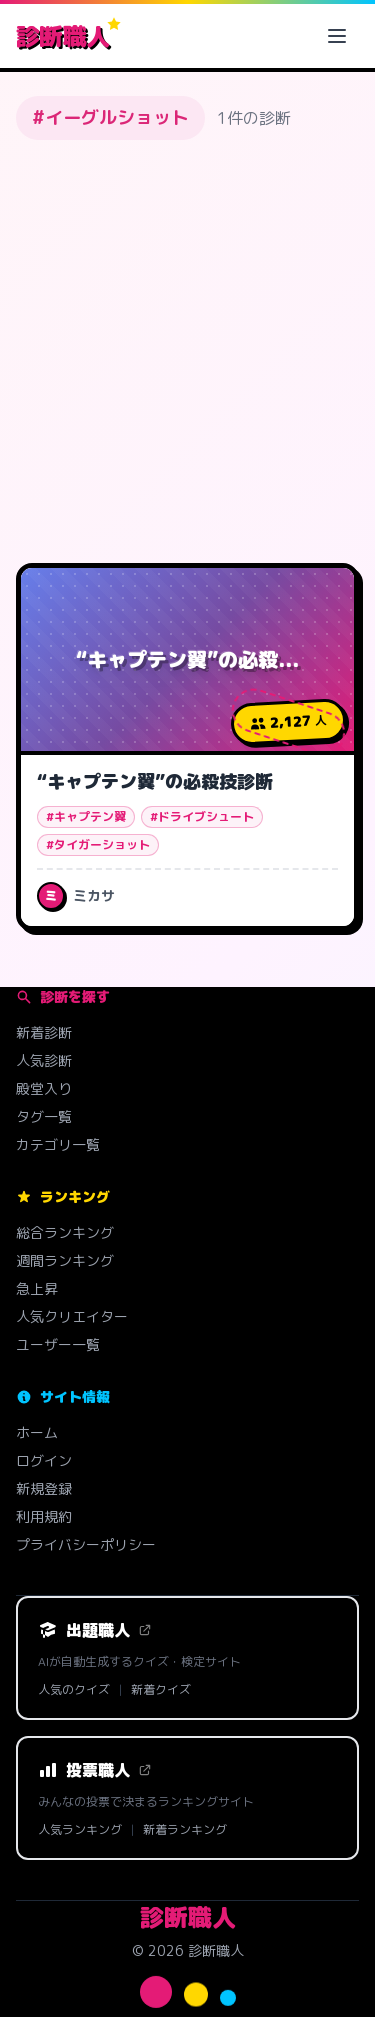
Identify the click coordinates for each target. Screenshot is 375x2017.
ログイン (44, 1460)
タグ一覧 (44, 1116)
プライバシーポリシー (86, 1544)
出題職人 (95, 1630)
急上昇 (37, 1288)
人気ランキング (80, 1830)
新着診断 (44, 1032)
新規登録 (44, 1488)
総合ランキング (65, 1232)
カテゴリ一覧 (58, 1144)
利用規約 (44, 1516)
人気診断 (44, 1060)
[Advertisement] (187, 351)
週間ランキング (65, 1260)
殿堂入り (44, 1088)
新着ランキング (185, 1830)
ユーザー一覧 (58, 1344)
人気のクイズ (74, 1690)
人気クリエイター (72, 1316)
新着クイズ (161, 1690)
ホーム (37, 1432)
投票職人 (95, 1770)
